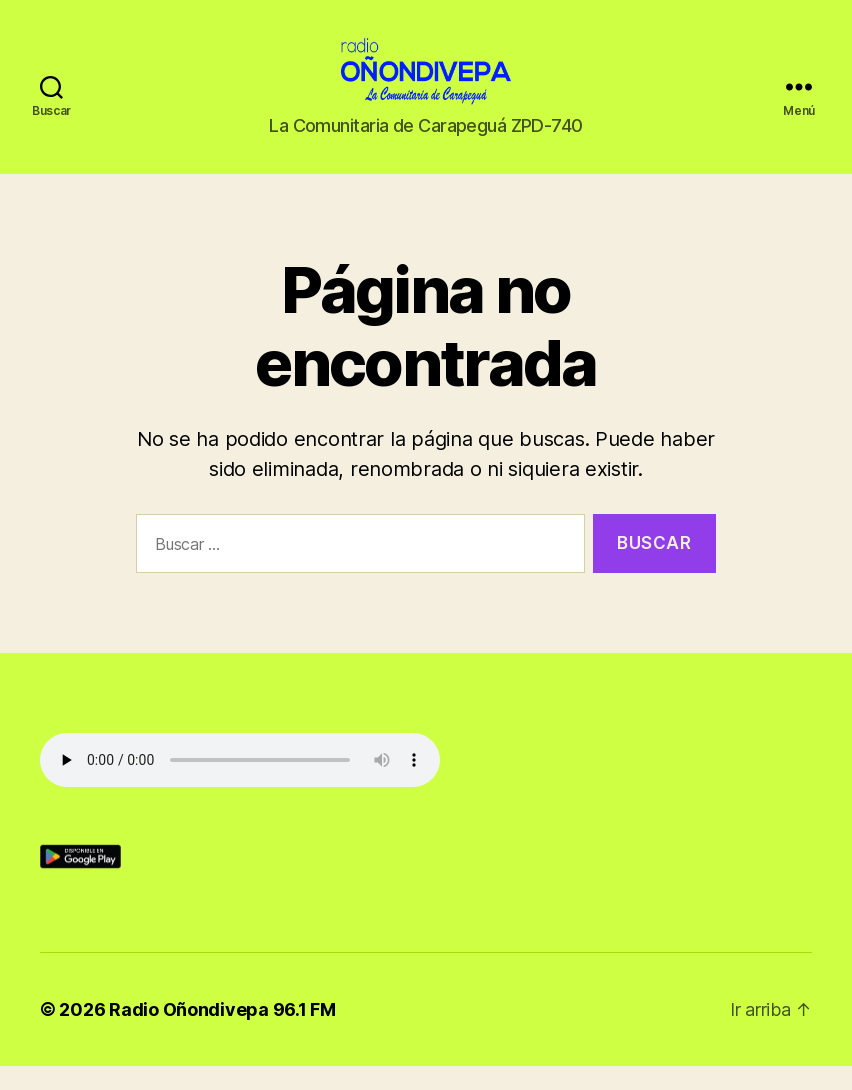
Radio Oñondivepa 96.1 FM (222, 1033)
